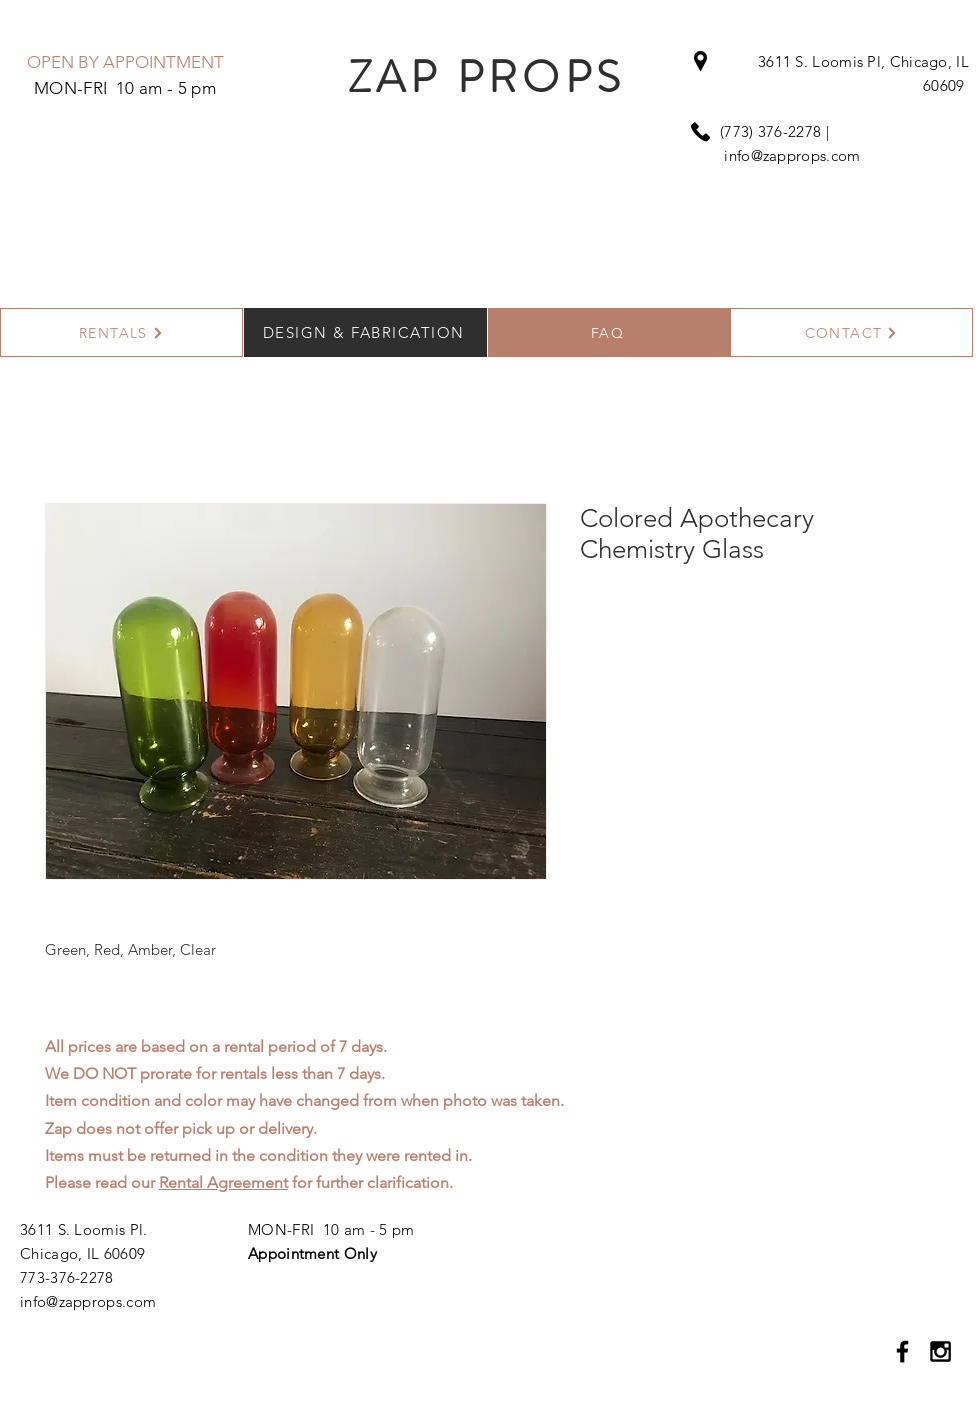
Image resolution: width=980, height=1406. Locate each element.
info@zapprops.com (792, 155)
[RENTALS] (121, 332)
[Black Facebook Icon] (902, 1351)
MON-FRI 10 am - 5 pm (331, 1229)
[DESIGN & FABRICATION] (365, 332)
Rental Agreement (223, 1182)
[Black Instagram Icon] (940, 1351)
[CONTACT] (851, 332)
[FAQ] (609, 332)
